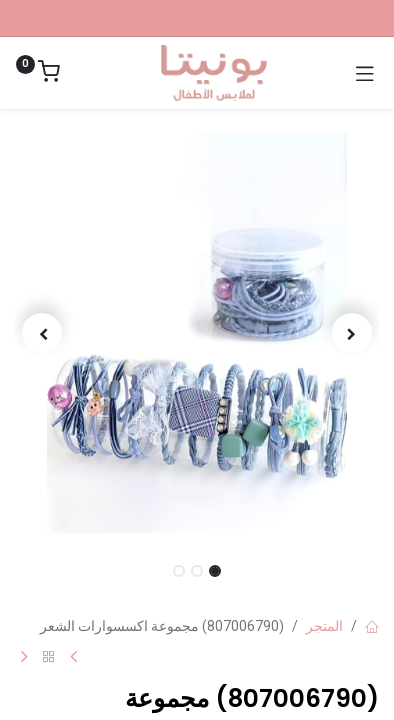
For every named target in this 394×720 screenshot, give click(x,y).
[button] (351, 333)
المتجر (324, 626)
